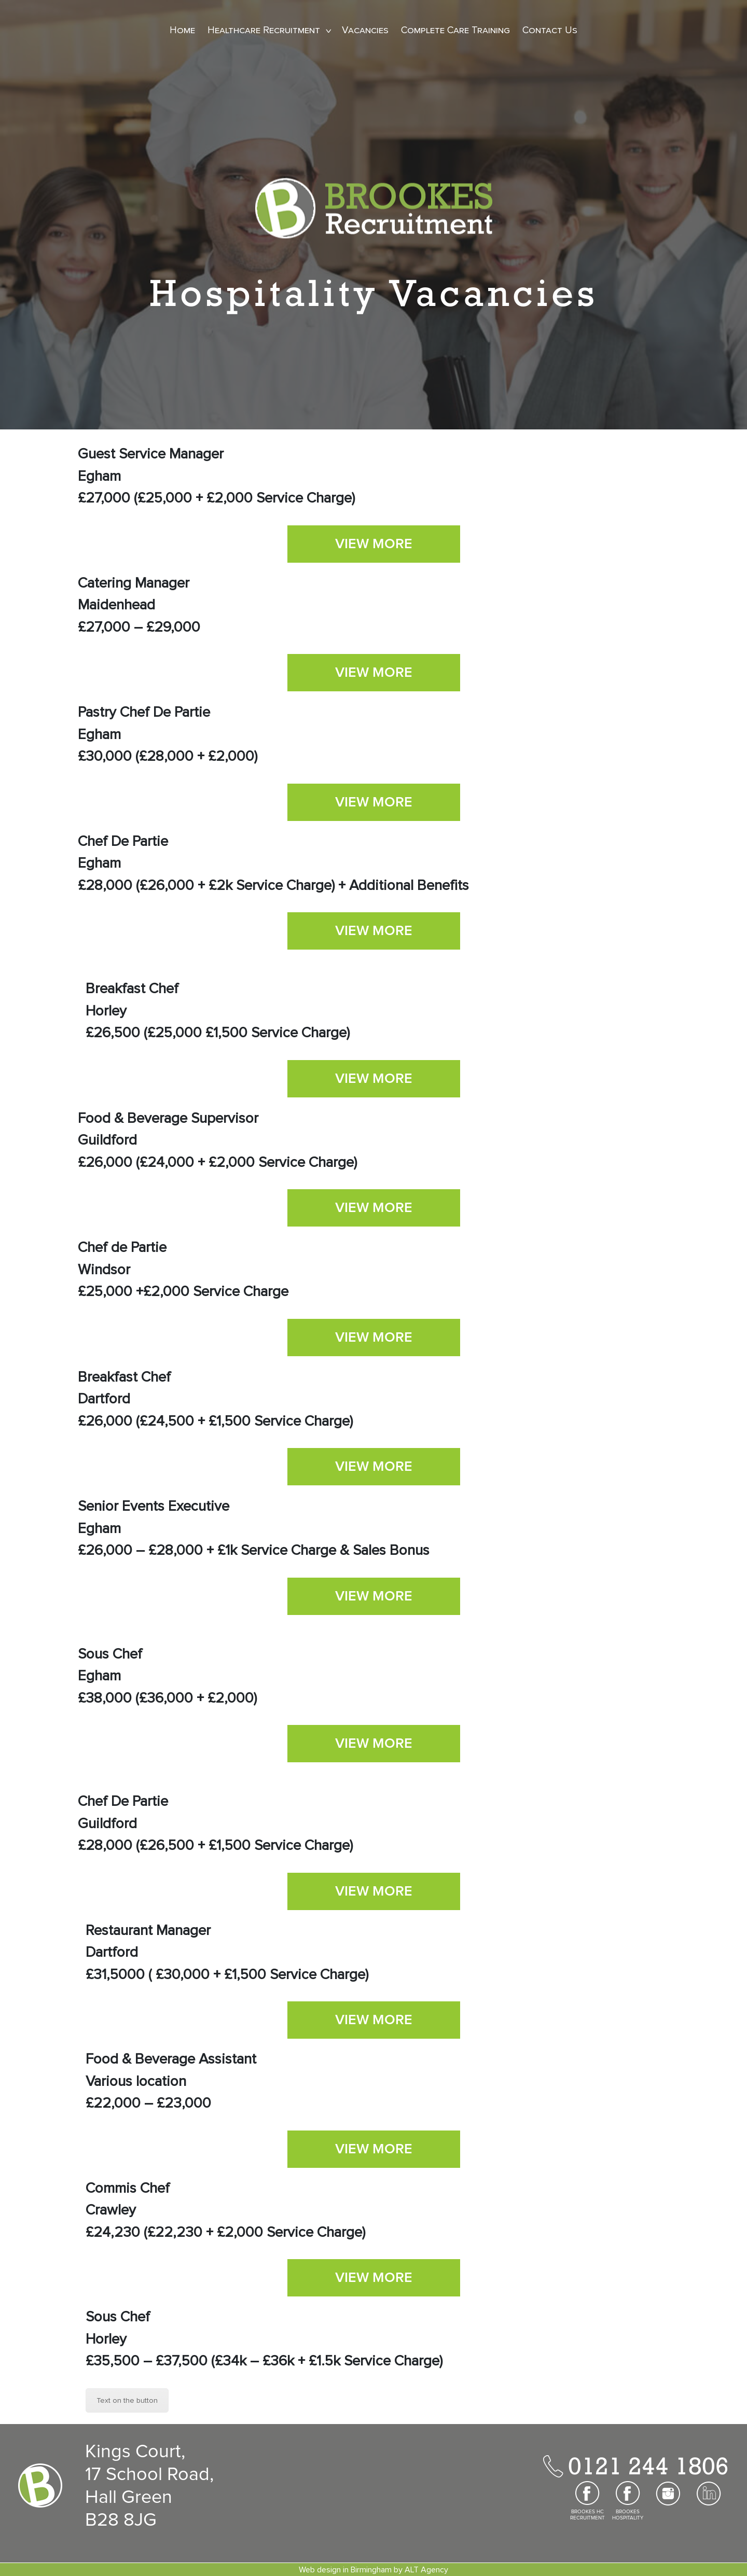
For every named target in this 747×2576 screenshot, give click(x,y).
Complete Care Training (455, 30)
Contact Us (549, 30)
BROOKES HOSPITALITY (627, 2515)
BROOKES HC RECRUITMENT (587, 2515)
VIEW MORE (373, 544)
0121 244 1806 (648, 2465)
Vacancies (365, 30)
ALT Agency (426, 2570)
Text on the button (127, 2400)
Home (182, 30)
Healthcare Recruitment (264, 30)
